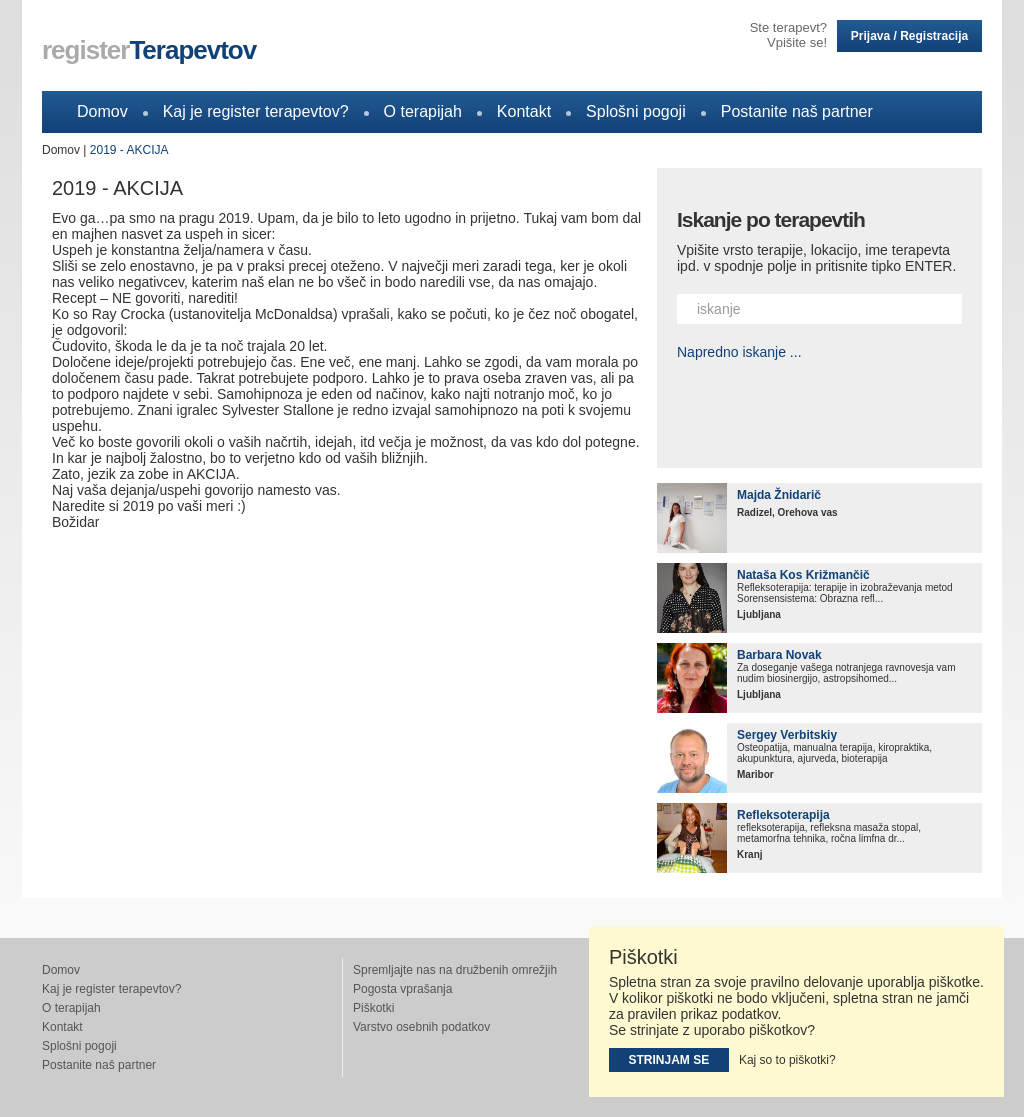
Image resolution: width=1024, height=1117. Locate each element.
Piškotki (373, 1008)
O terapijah (423, 111)
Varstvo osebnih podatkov (421, 1027)
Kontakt (524, 111)
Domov (102, 111)
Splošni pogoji (636, 111)
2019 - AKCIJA (129, 150)
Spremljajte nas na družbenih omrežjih (455, 970)
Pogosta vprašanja (402, 989)
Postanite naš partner (797, 111)
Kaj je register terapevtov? (256, 111)
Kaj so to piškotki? (787, 1060)
